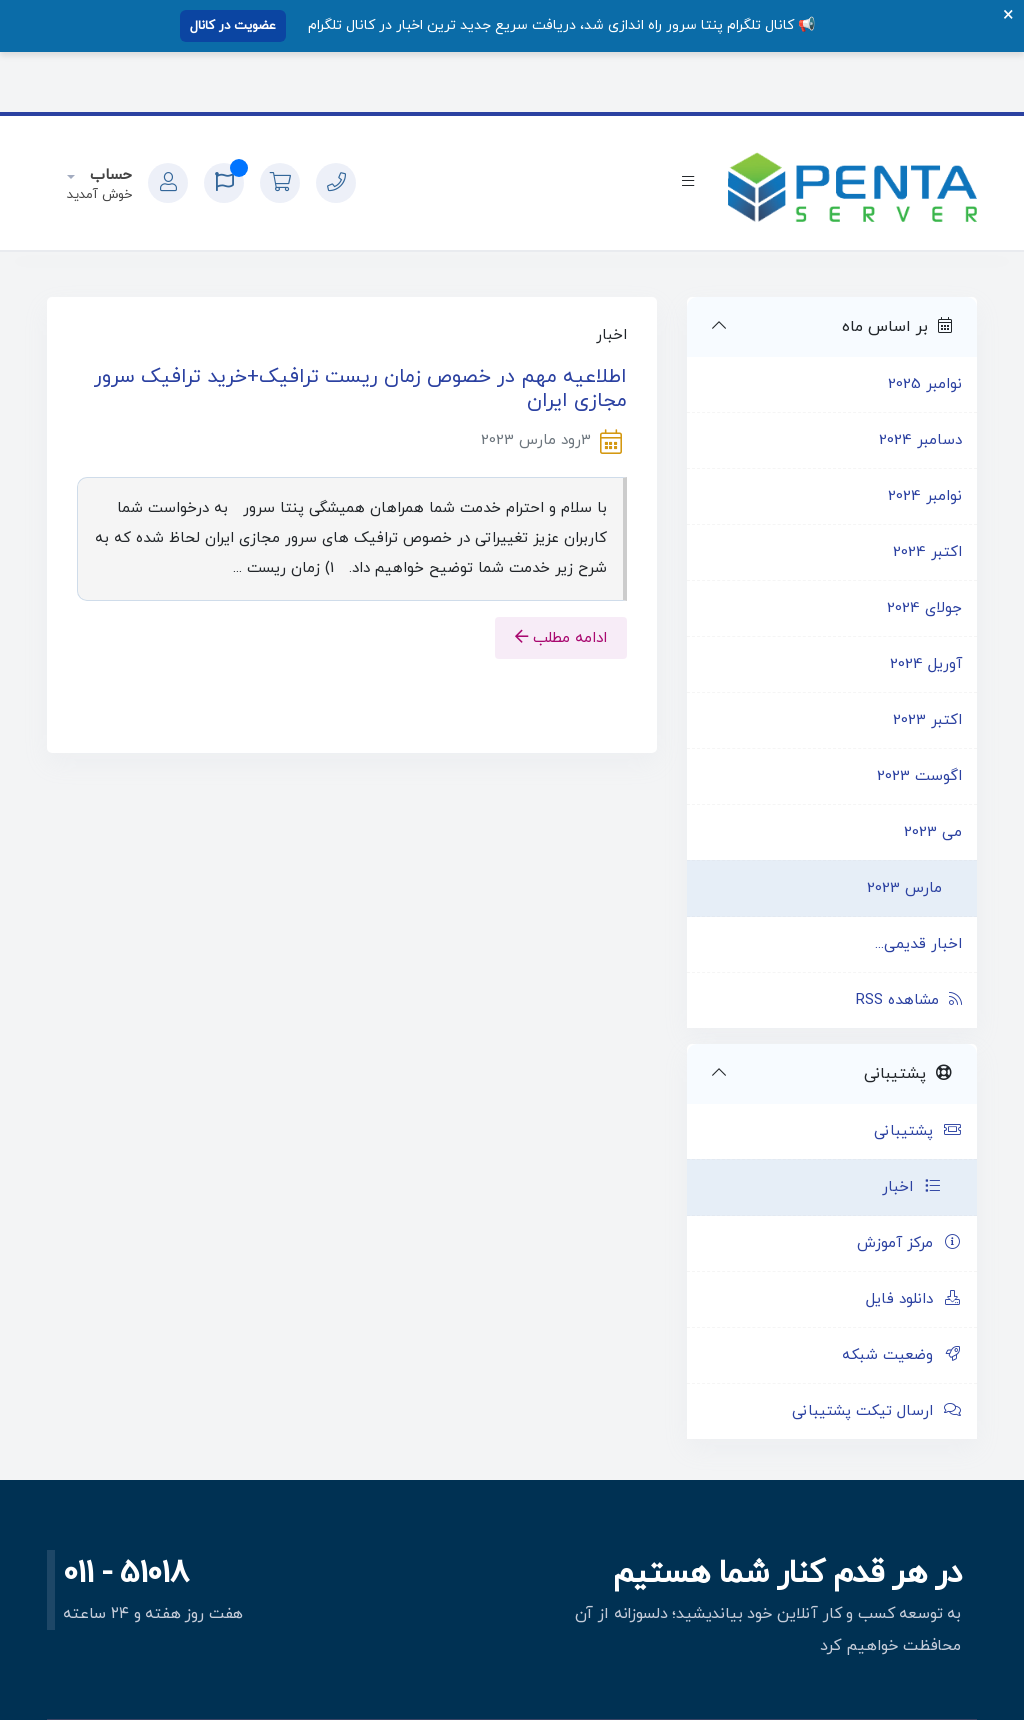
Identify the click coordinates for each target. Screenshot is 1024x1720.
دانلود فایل (914, 1299)
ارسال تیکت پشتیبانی (877, 1411)
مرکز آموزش (909, 1243)
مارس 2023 (904, 888)
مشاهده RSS (909, 1000)
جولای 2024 (924, 608)
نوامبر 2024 (925, 496)
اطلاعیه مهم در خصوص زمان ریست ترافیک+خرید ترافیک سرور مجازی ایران (360, 389)
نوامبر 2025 (925, 384)
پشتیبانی (918, 1131)
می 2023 (933, 832)
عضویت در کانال (233, 26)
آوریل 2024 (926, 664)
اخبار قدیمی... (918, 944)
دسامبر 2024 (920, 440)
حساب (108, 175)
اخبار (912, 1187)
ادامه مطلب (561, 638)
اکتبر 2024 (927, 552)
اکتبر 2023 (927, 720)
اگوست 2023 (919, 776)
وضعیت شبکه (902, 1355)
